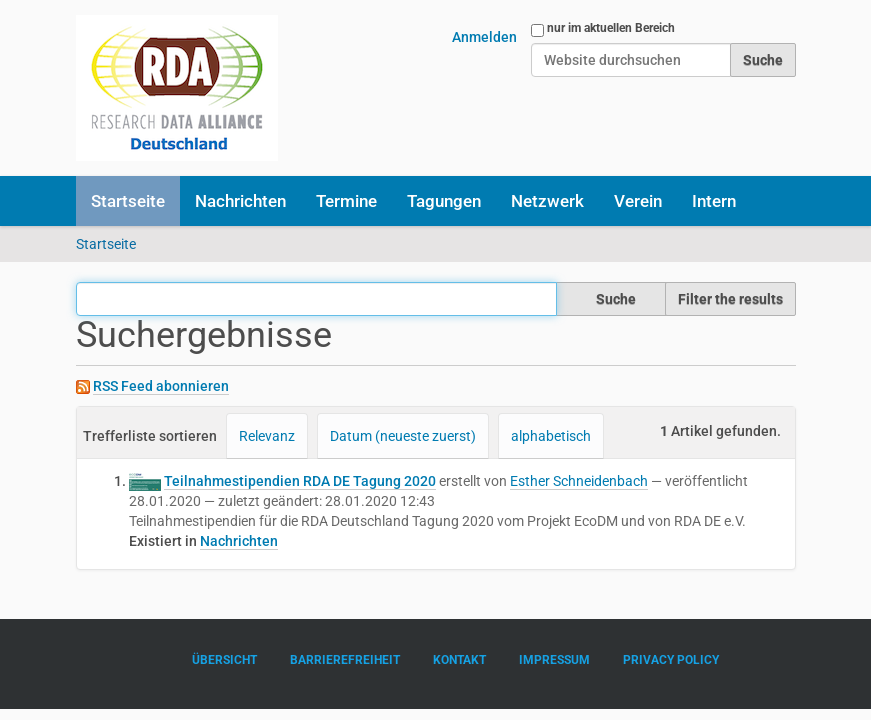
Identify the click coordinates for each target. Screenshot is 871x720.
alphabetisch (551, 436)
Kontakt (459, 660)
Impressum (554, 660)
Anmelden (484, 37)
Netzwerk (547, 201)
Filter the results (730, 299)
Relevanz (267, 436)
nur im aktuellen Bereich (611, 28)
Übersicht (224, 660)
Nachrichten (240, 201)
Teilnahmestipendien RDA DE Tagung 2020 (300, 481)
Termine (346, 201)
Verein (638, 201)
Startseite (128, 201)
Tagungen (444, 201)
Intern (714, 201)
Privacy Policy (671, 660)
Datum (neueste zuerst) (403, 436)
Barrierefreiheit (345, 660)
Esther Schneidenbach (579, 481)
